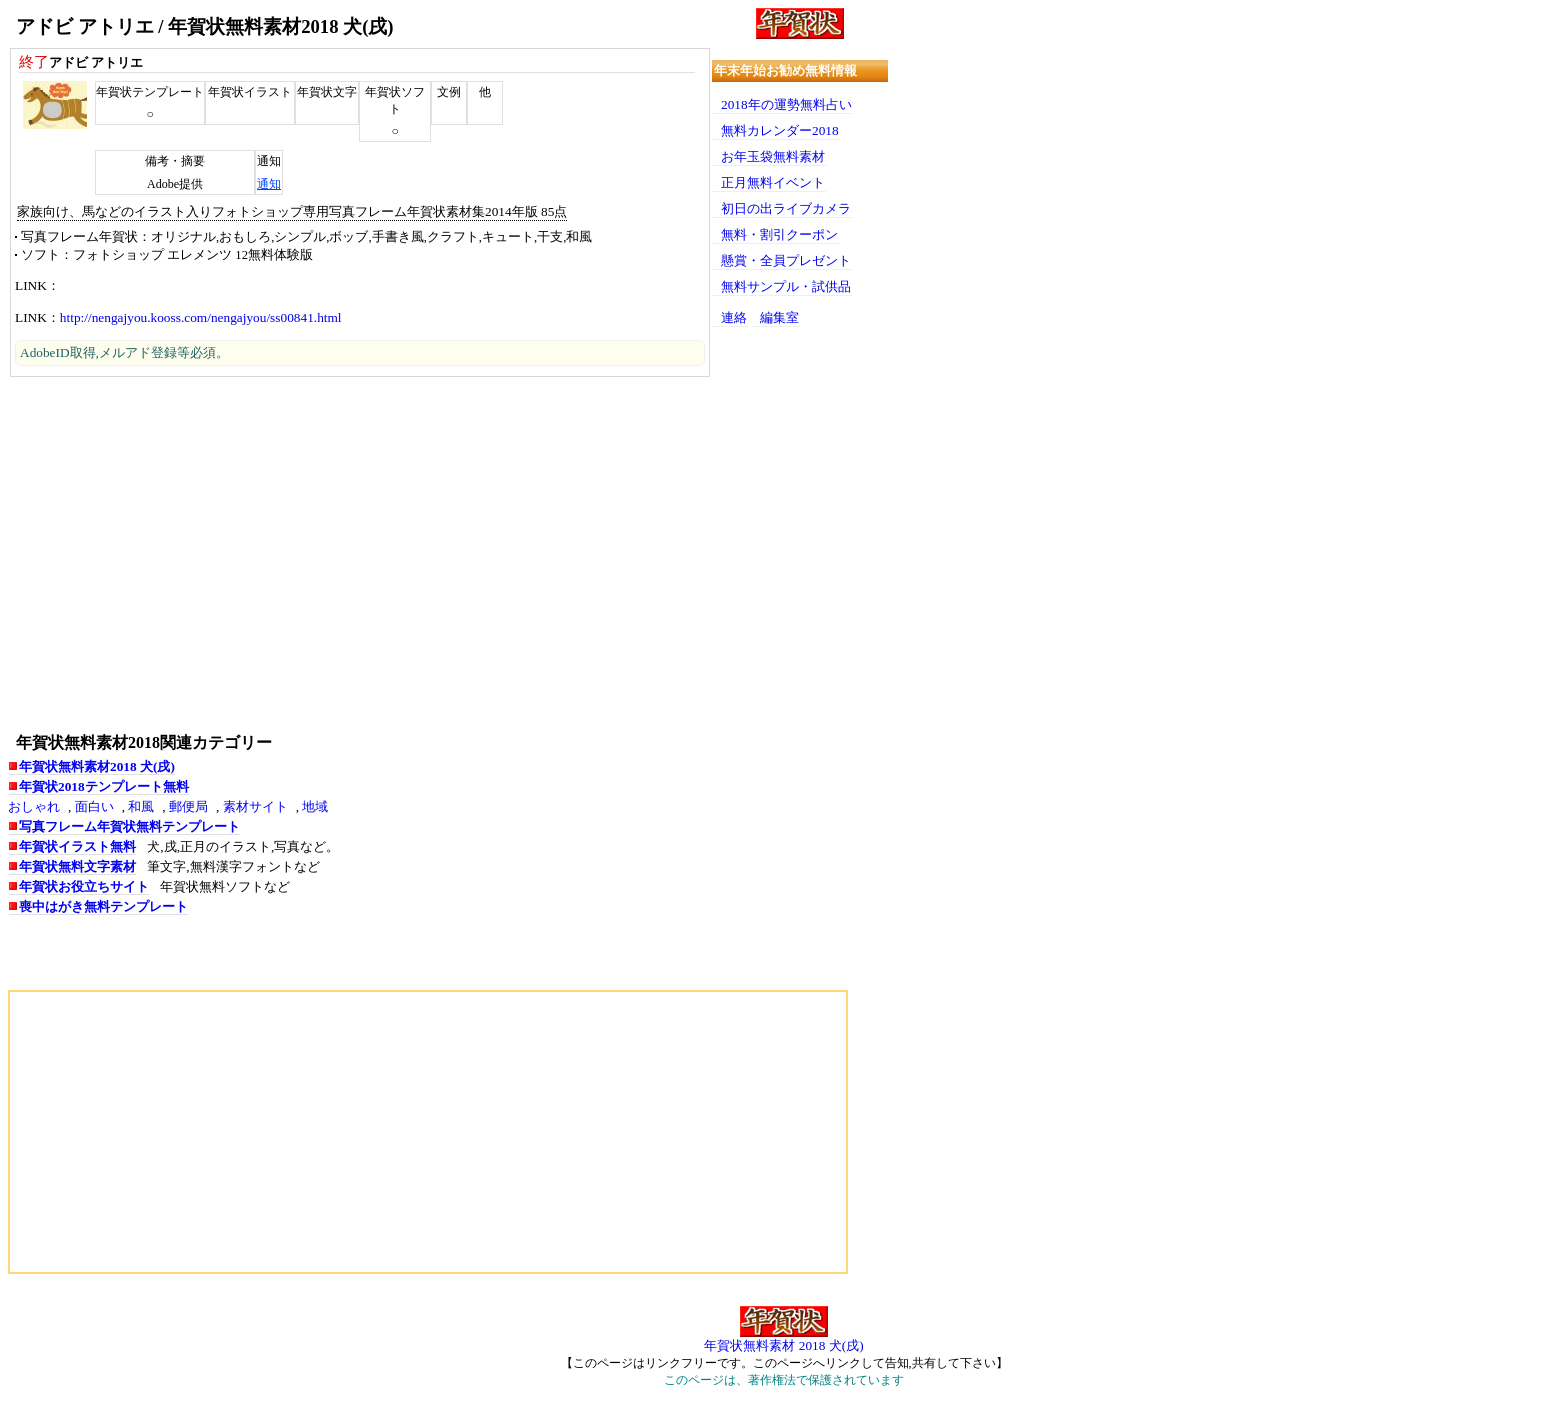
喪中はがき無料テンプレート (103, 906)
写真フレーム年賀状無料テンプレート (129, 826)
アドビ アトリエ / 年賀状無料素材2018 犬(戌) (205, 26)
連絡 (734, 317)
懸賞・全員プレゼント (786, 260)
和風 (141, 806)
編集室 (779, 317)
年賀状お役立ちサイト (84, 886)
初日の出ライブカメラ (786, 208)
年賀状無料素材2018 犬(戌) (97, 766)
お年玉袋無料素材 (773, 156)
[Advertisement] (360, 553)
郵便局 (188, 806)
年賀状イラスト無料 (77, 846)
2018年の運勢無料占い (786, 104)
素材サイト (255, 806)
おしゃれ (34, 806)
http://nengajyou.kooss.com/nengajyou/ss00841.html (201, 317)
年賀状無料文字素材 (77, 866)
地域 (315, 806)
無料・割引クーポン (779, 234)
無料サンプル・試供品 (786, 286)
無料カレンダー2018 (780, 130)
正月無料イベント (773, 182)
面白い (94, 806)
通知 (269, 184)
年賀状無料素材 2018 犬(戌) (783, 1345)
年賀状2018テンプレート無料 (104, 786)
